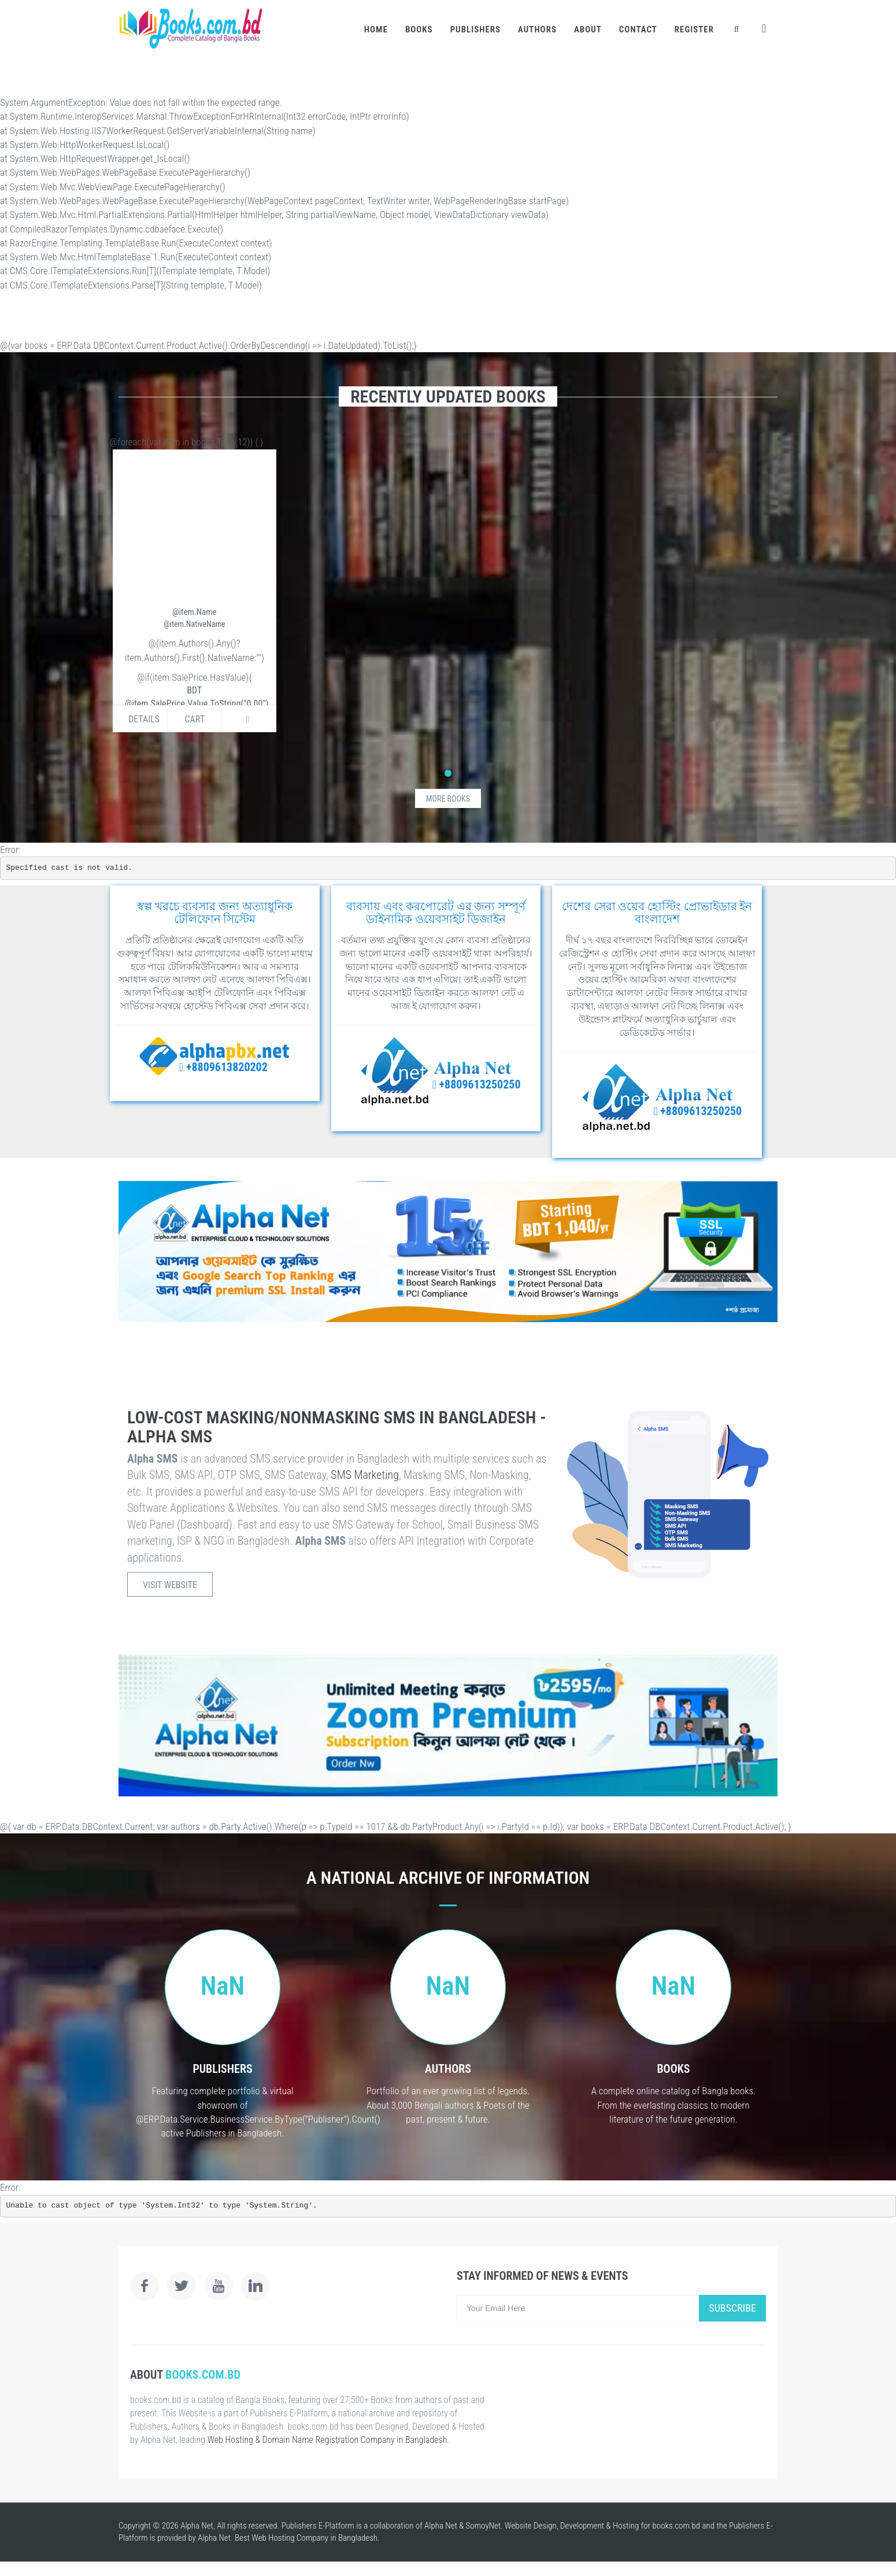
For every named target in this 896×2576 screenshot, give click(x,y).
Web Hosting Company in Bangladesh (314, 2538)
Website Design (531, 2525)
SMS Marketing (365, 1475)
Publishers (475, 29)
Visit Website (170, 1584)
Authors (537, 29)
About (588, 29)
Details (144, 719)
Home (376, 29)
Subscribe (732, 2308)
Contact (638, 29)
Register (694, 29)
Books (419, 29)
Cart (194, 719)
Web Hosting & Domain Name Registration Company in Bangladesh (327, 2439)
